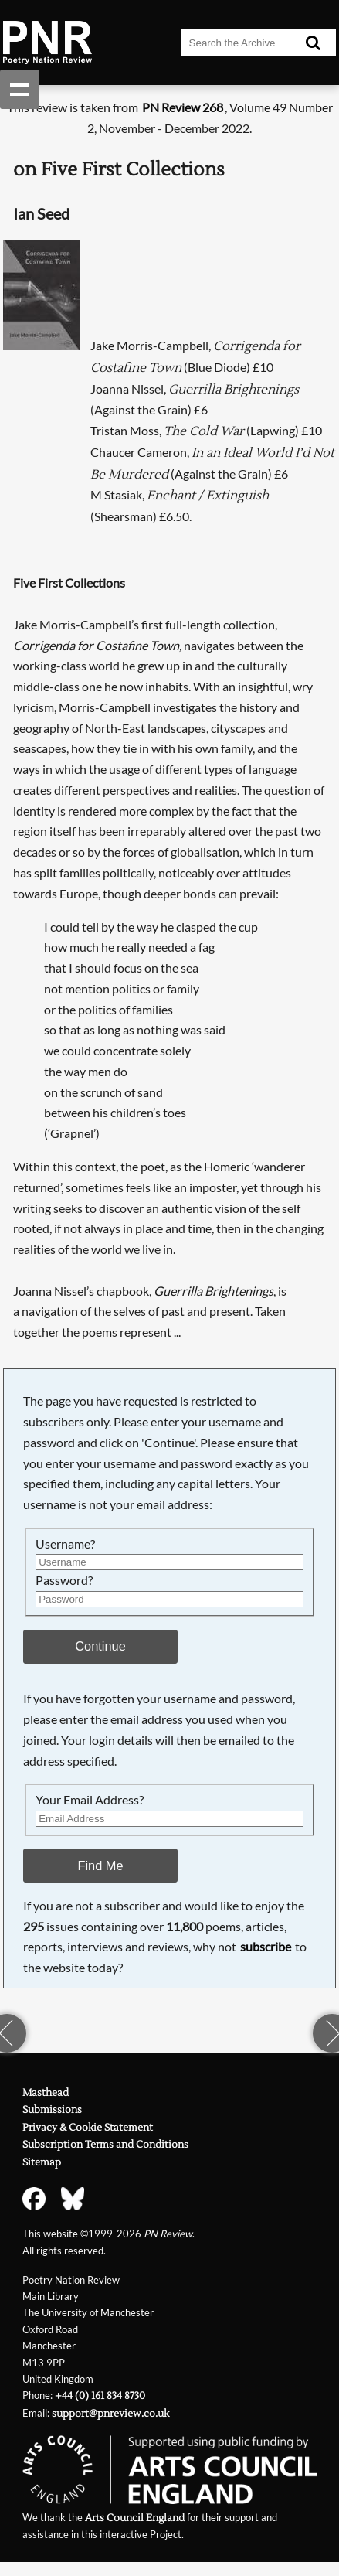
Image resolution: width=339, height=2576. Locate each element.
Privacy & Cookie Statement (87, 2127)
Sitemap (41, 2162)
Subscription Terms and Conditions (105, 2144)
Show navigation (19, 89)
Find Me (100, 1865)
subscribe (265, 1946)
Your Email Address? (90, 1799)
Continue (100, 1646)
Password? (64, 1580)
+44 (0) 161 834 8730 (100, 2396)
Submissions (52, 2110)
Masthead (45, 2093)
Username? (65, 1543)
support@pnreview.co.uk (110, 2413)
